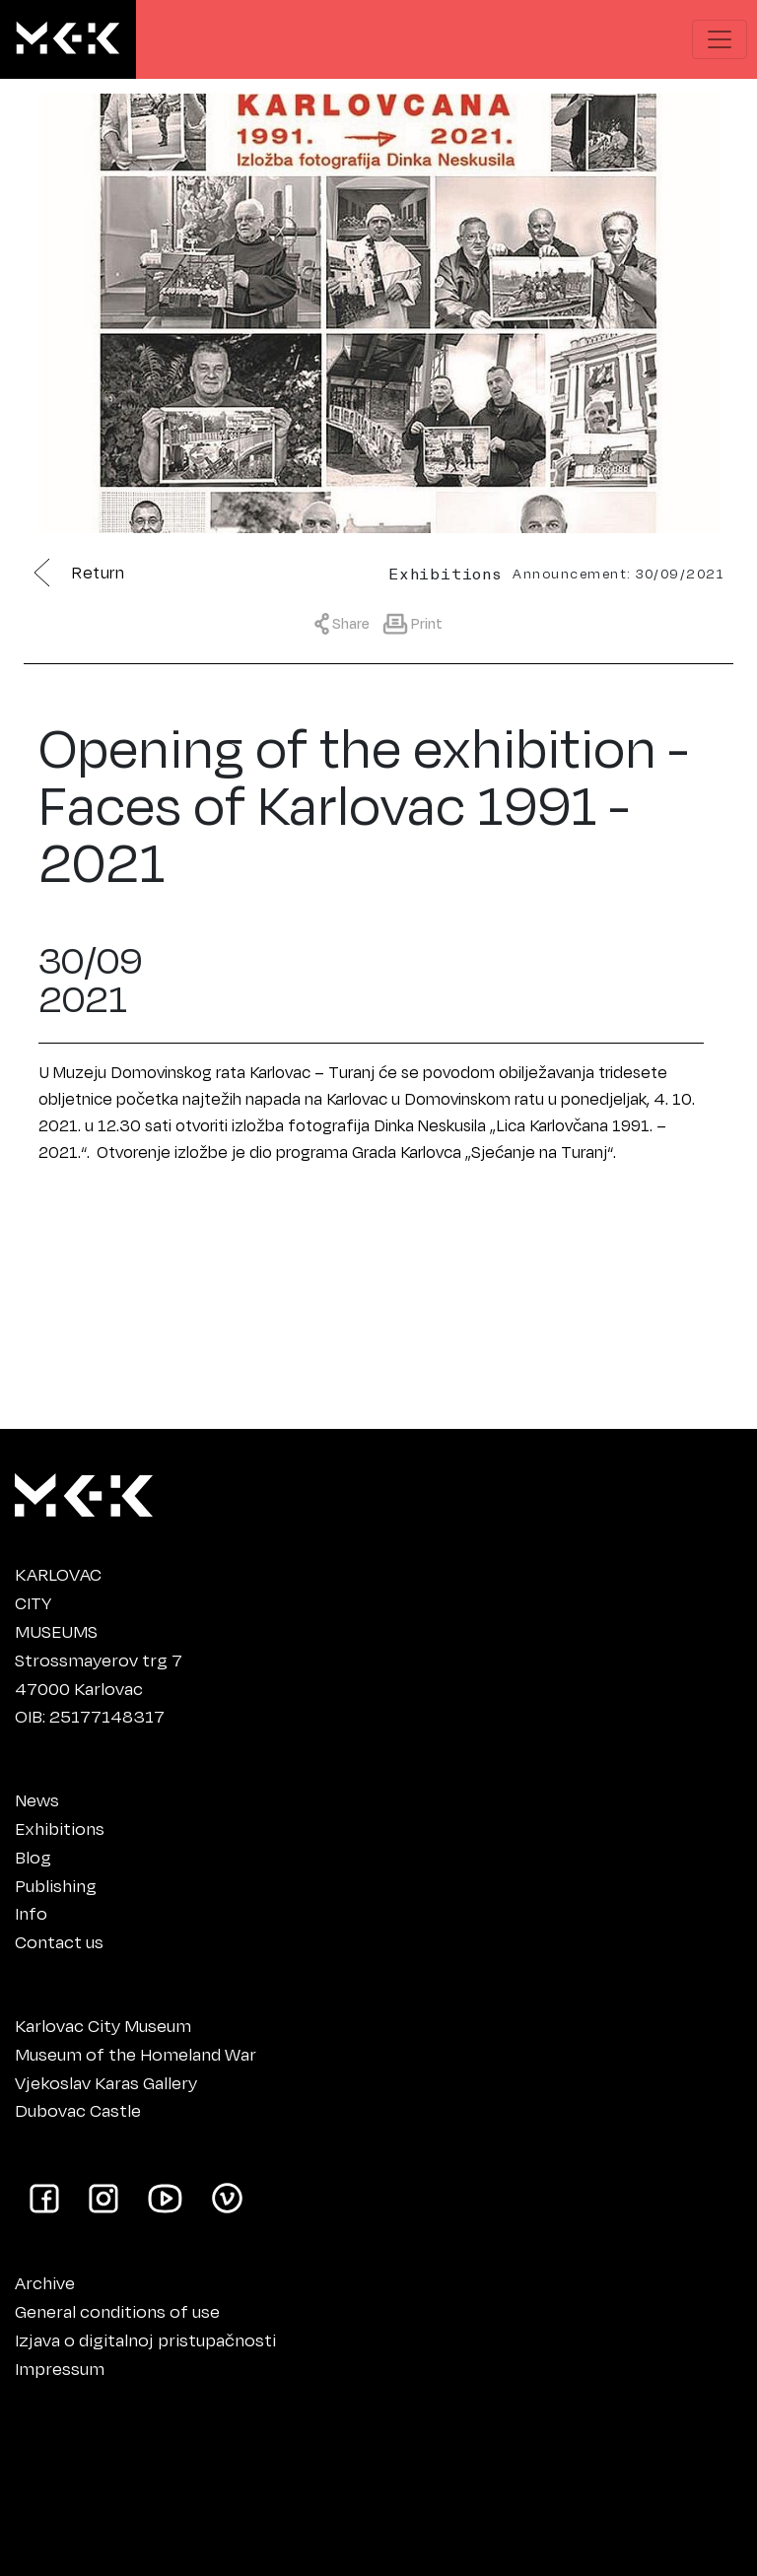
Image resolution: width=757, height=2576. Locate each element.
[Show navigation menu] (719, 39)
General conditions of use (117, 2311)
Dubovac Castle (78, 2110)
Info (31, 1913)
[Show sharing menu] (346, 622)
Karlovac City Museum (103, 2025)
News (37, 1799)
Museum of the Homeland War (135, 2054)
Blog (33, 1856)
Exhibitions (59, 1828)
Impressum (59, 2368)
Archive (45, 2282)
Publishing (56, 1885)
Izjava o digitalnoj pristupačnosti (145, 2339)
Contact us (59, 1941)
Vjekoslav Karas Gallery (106, 2082)
